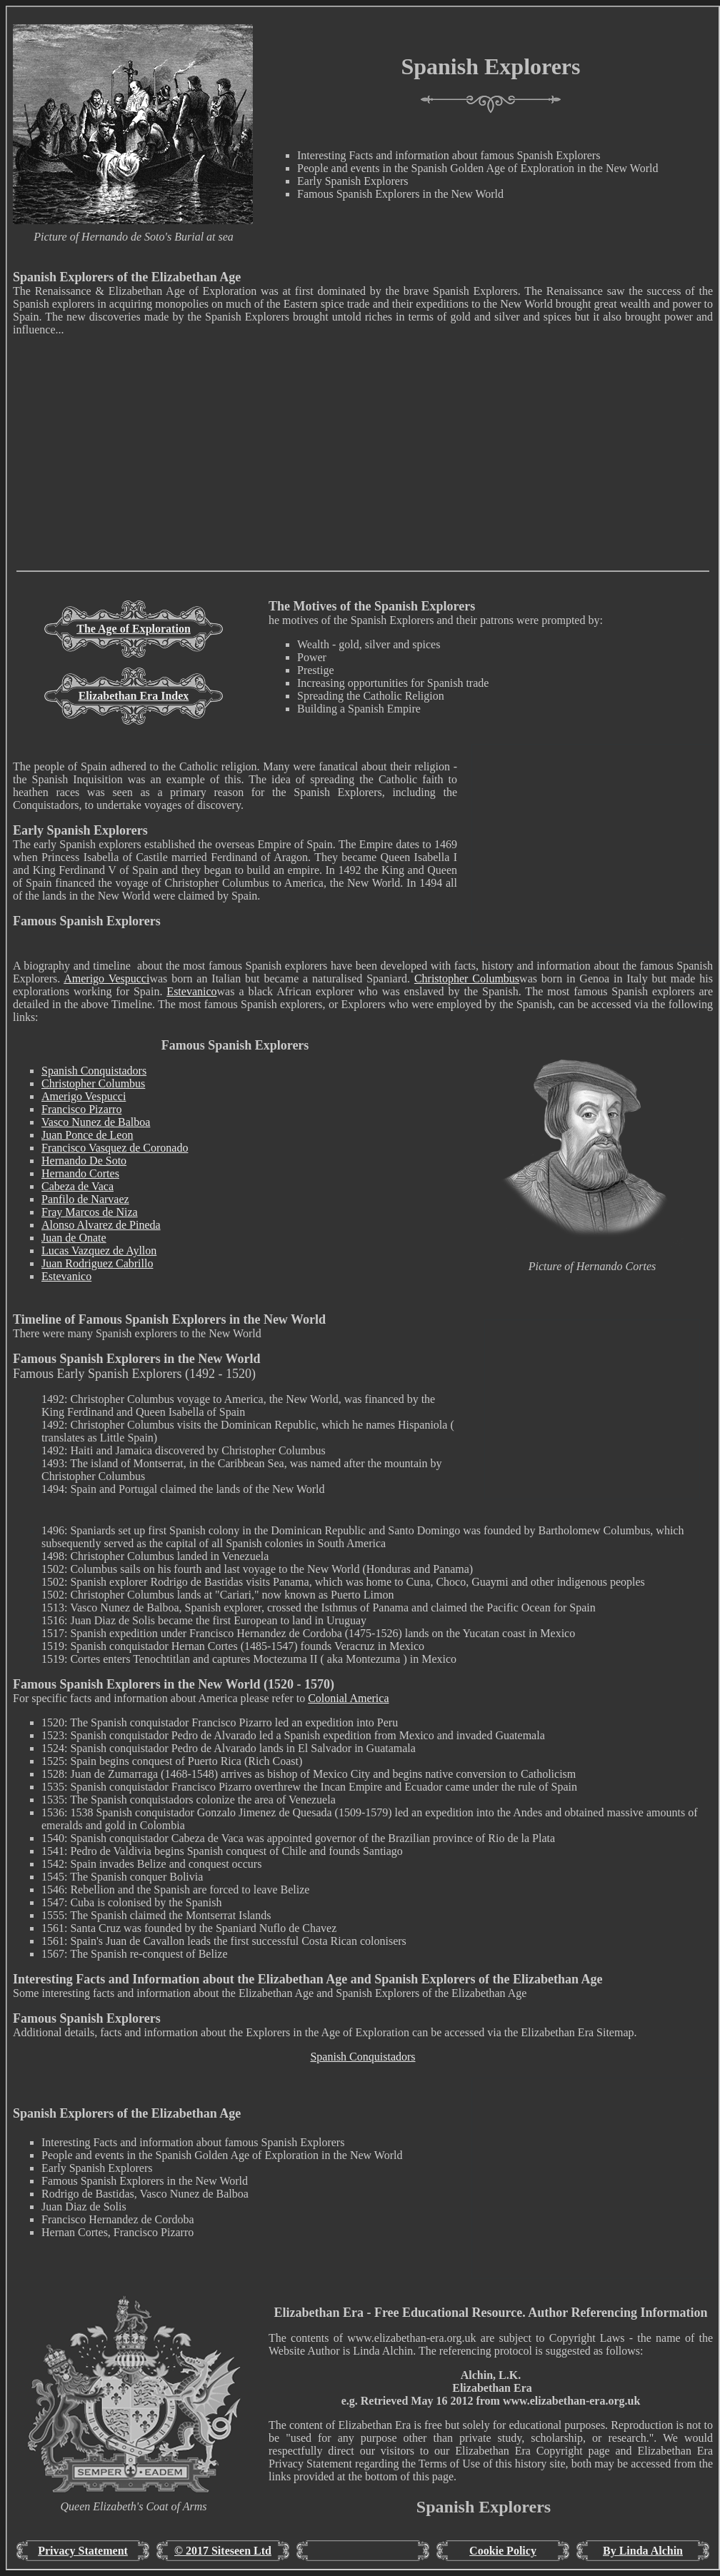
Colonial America (348, 1698)
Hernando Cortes (80, 1173)
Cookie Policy (502, 2551)
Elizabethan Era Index (134, 696)
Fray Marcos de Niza (89, 1212)
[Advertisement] (363, 470)
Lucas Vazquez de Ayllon (98, 1250)
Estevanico (191, 991)
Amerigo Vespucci (106, 978)
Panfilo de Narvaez (85, 1199)
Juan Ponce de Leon (87, 1135)
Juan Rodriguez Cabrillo (97, 1263)
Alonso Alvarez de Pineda (101, 1225)
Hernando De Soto (83, 1160)
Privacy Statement (83, 2551)
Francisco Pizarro (81, 1109)
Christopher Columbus (466, 978)
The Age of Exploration (133, 629)
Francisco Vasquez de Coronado (114, 1148)
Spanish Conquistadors (93, 1071)
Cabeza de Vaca (77, 1186)
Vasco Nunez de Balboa (95, 1122)
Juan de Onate (73, 1238)
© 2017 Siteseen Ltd (222, 2551)
